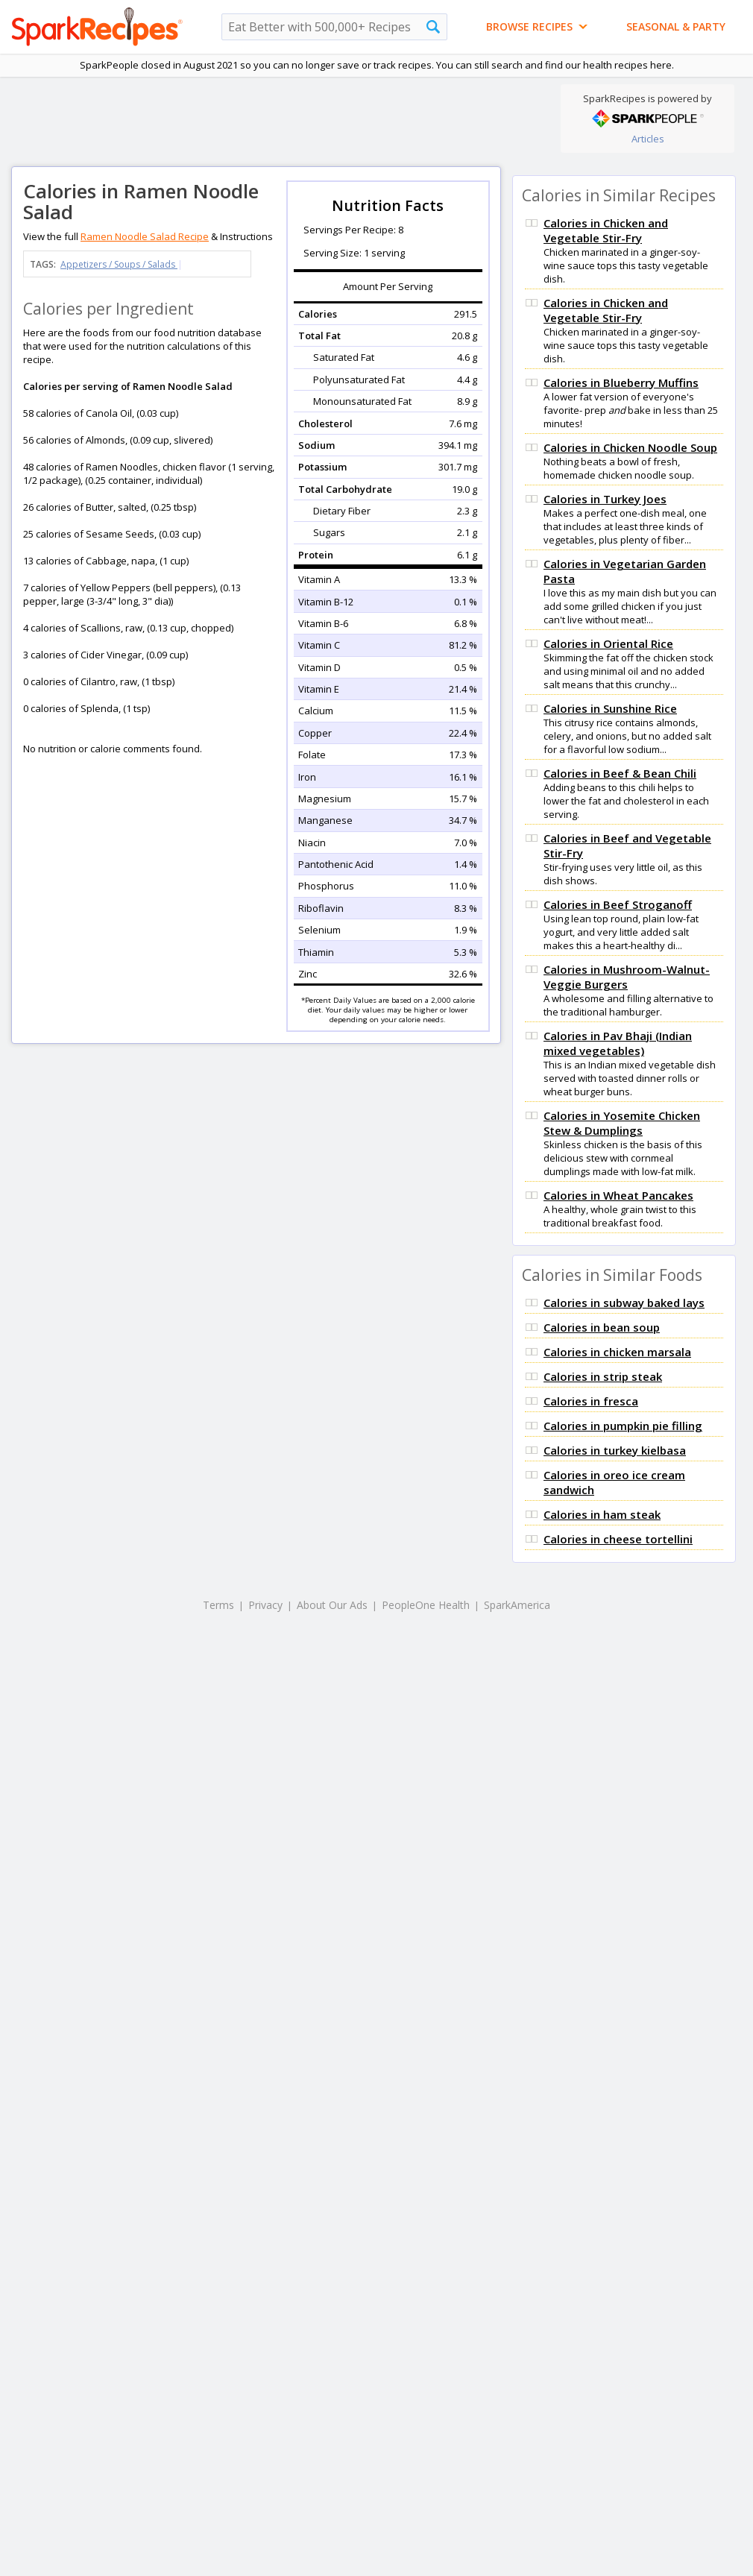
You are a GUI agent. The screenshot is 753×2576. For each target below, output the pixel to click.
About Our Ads (332, 1605)
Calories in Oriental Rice (608, 643)
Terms (218, 1605)
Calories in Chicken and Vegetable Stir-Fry (606, 230)
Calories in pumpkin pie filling (623, 1425)
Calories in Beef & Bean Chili (620, 773)
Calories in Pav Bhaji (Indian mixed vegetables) (618, 1043)
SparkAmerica (517, 1605)
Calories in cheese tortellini (618, 1538)
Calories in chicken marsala (617, 1351)
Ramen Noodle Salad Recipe (145, 236)
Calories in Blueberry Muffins (621, 382)
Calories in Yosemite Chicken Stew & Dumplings (622, 1123)
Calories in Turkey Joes (605, 498)
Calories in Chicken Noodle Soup (630, 447)
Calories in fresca (591, 1401)
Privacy (265, 1605)
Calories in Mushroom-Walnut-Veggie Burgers (627, 977)
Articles (647, 138)
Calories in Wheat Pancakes (618, 1195)
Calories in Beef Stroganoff (618, 904)
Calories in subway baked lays (624, 1302)
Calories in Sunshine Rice (610, 708)
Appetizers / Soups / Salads (118, 264)
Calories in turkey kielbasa (615, 1450)
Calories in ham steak (602, 1514)
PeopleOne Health (426, 1605)
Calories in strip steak (603, 1376)
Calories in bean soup (602, 1327)
